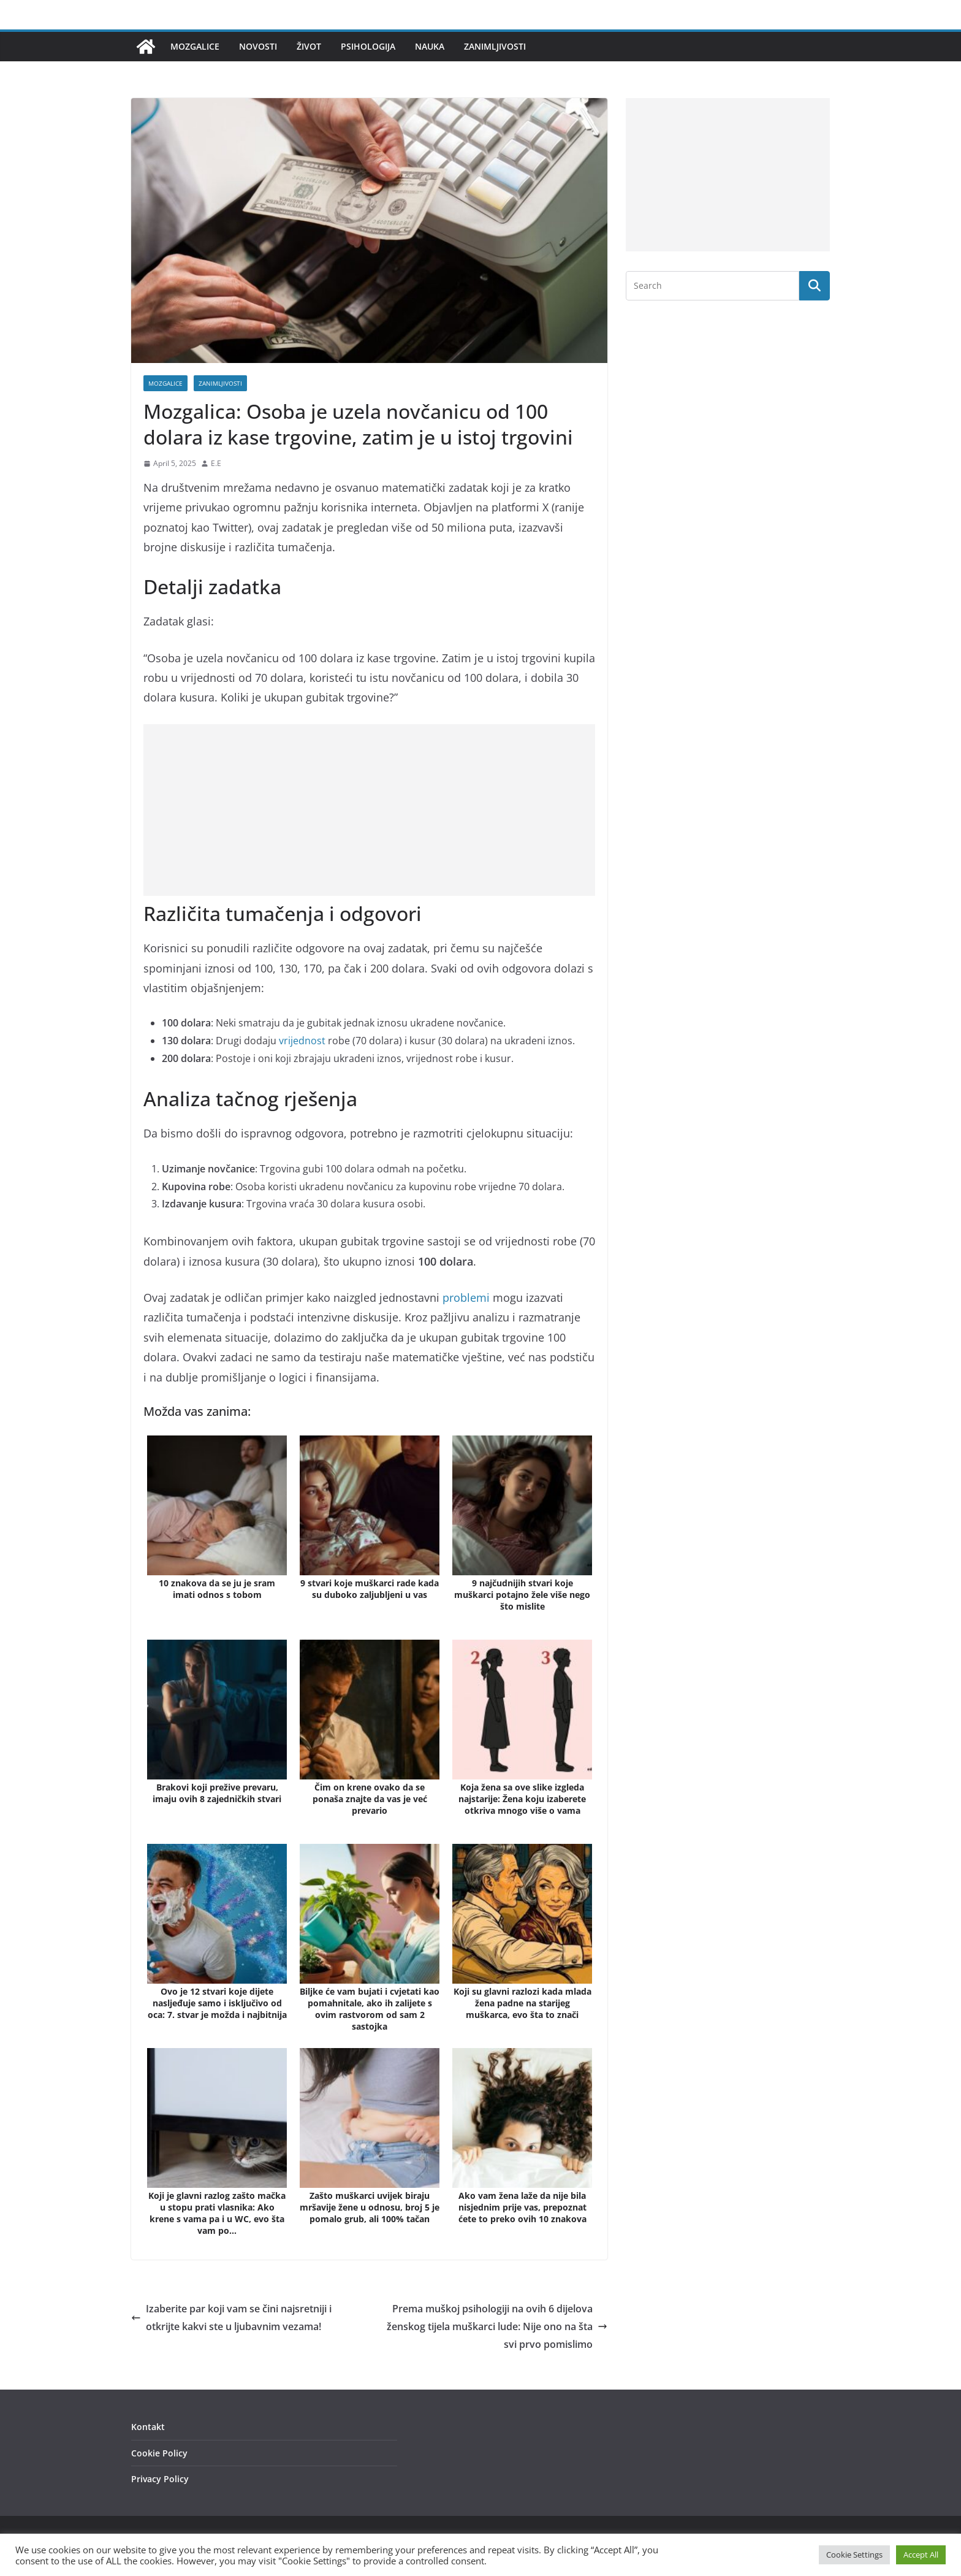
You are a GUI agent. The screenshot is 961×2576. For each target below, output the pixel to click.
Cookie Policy (159, 2453)
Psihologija (368, 46)
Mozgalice (194, 46)
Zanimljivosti (495, 46)
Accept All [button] (920, 2554)
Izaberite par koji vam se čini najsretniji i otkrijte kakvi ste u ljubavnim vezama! (231, 2317)
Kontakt (148, 2427)
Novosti (258, 46)
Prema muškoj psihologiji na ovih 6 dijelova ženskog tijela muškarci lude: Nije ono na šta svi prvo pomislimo (497, 2326)
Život (309, 46)
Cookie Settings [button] (854, 2554)
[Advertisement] (369, 810)
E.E (216, 463)
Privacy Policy (160, 2479)
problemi (466, 1297)
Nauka (429, 46)
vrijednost (302, 1040)
